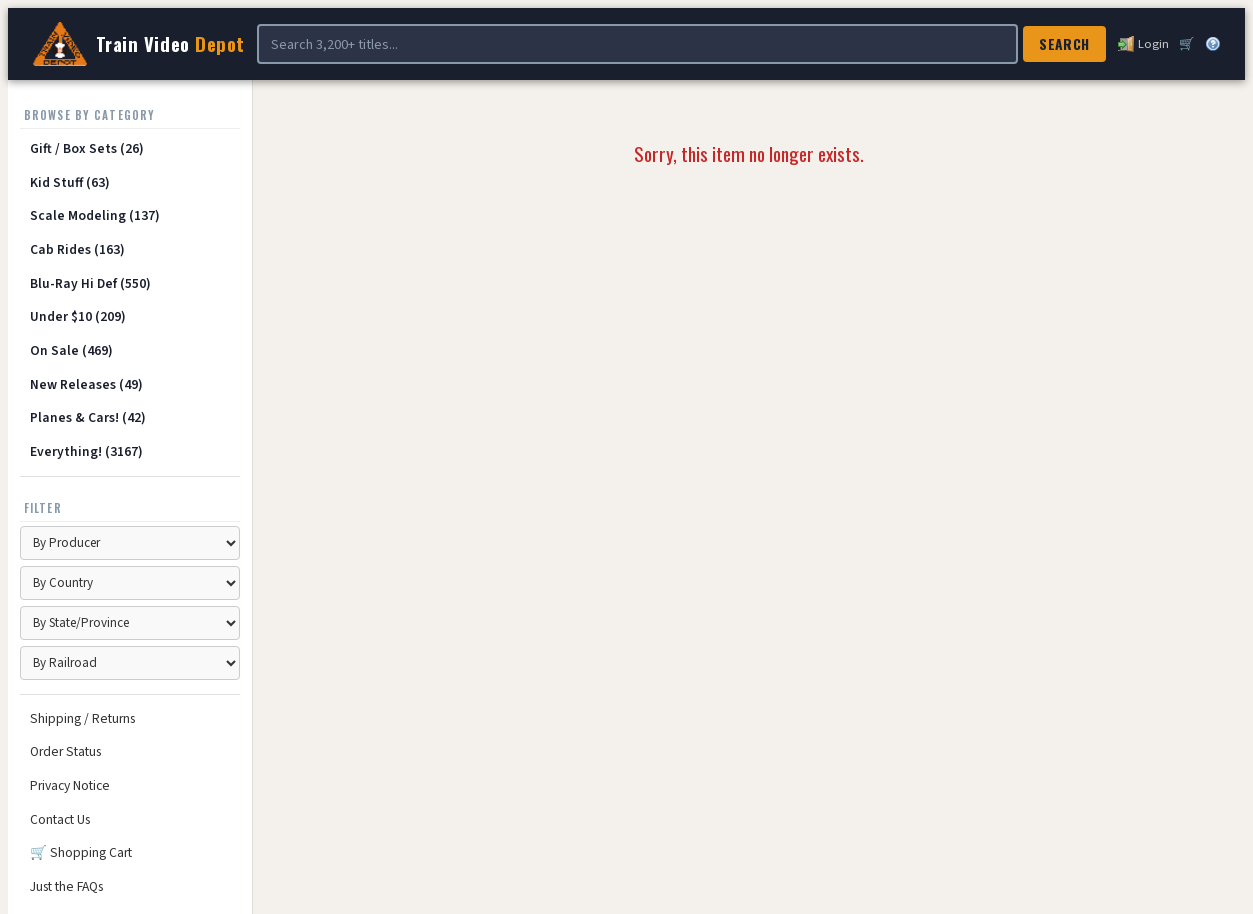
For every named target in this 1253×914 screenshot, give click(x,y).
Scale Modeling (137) (95, 215)
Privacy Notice (70, 785)
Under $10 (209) (78, 316)
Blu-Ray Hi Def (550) (90, 283)
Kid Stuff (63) (70, 182)
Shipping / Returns (82, 718)
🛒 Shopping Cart (81, 852)
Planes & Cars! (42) (88, 417)
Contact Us (60, 819)
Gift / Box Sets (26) (87, 148)
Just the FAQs (66, 886)
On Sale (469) (71, 350)
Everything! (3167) (86, 451)
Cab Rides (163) (77, 249)
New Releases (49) (86, 384)
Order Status (65, 751)
